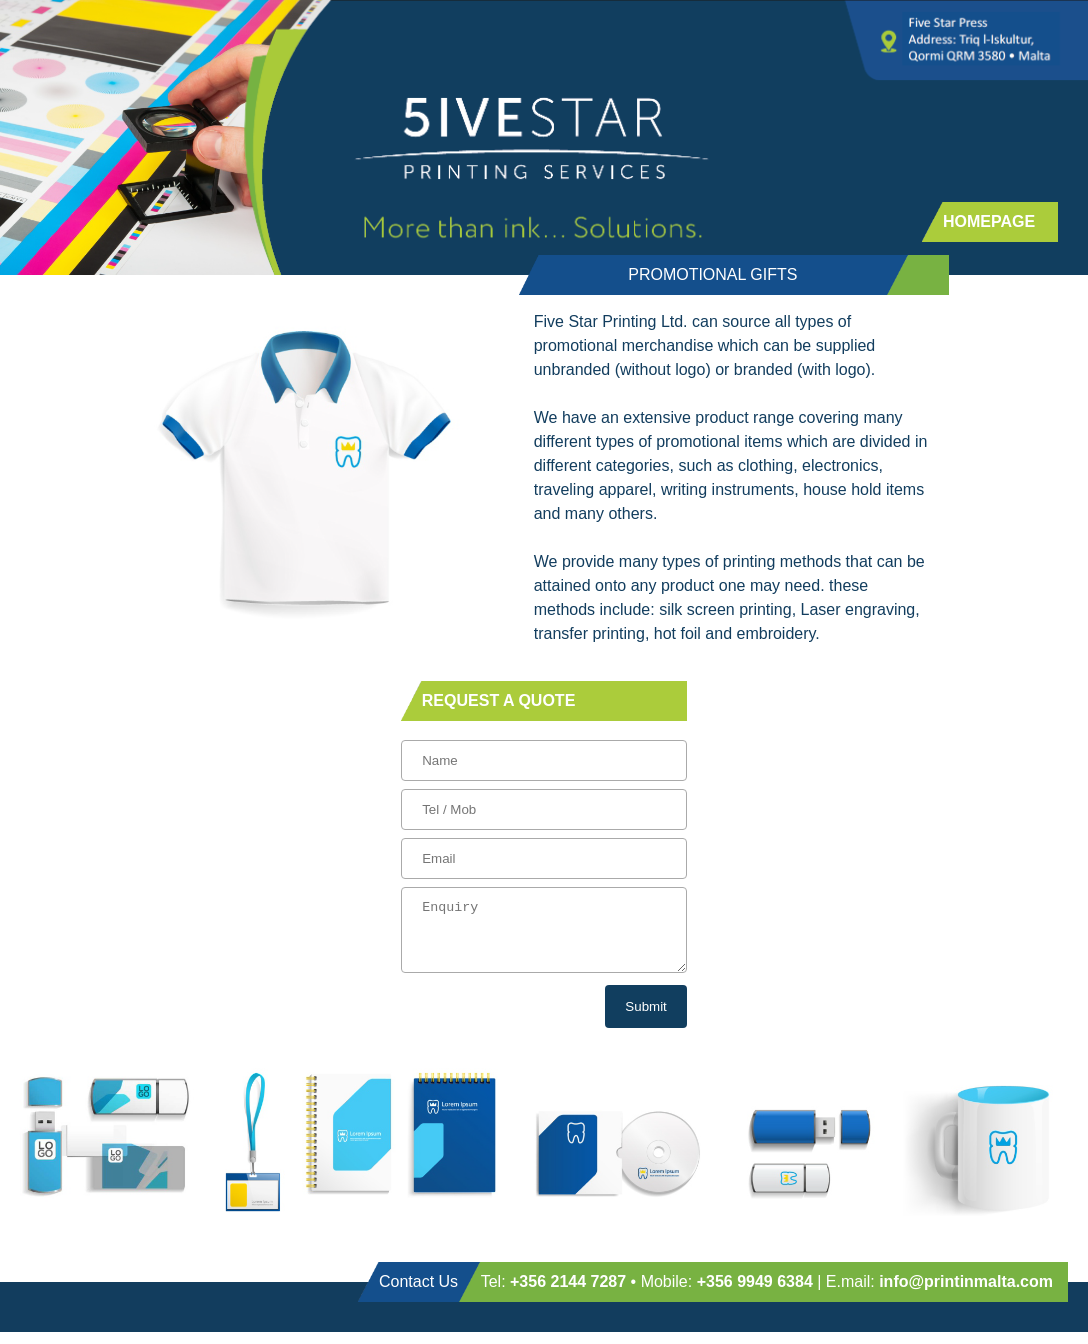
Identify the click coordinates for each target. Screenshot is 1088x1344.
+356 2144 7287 (568, 1293)
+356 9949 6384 (755, 1293)
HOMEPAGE (989, 221)
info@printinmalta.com (966, 1293)
